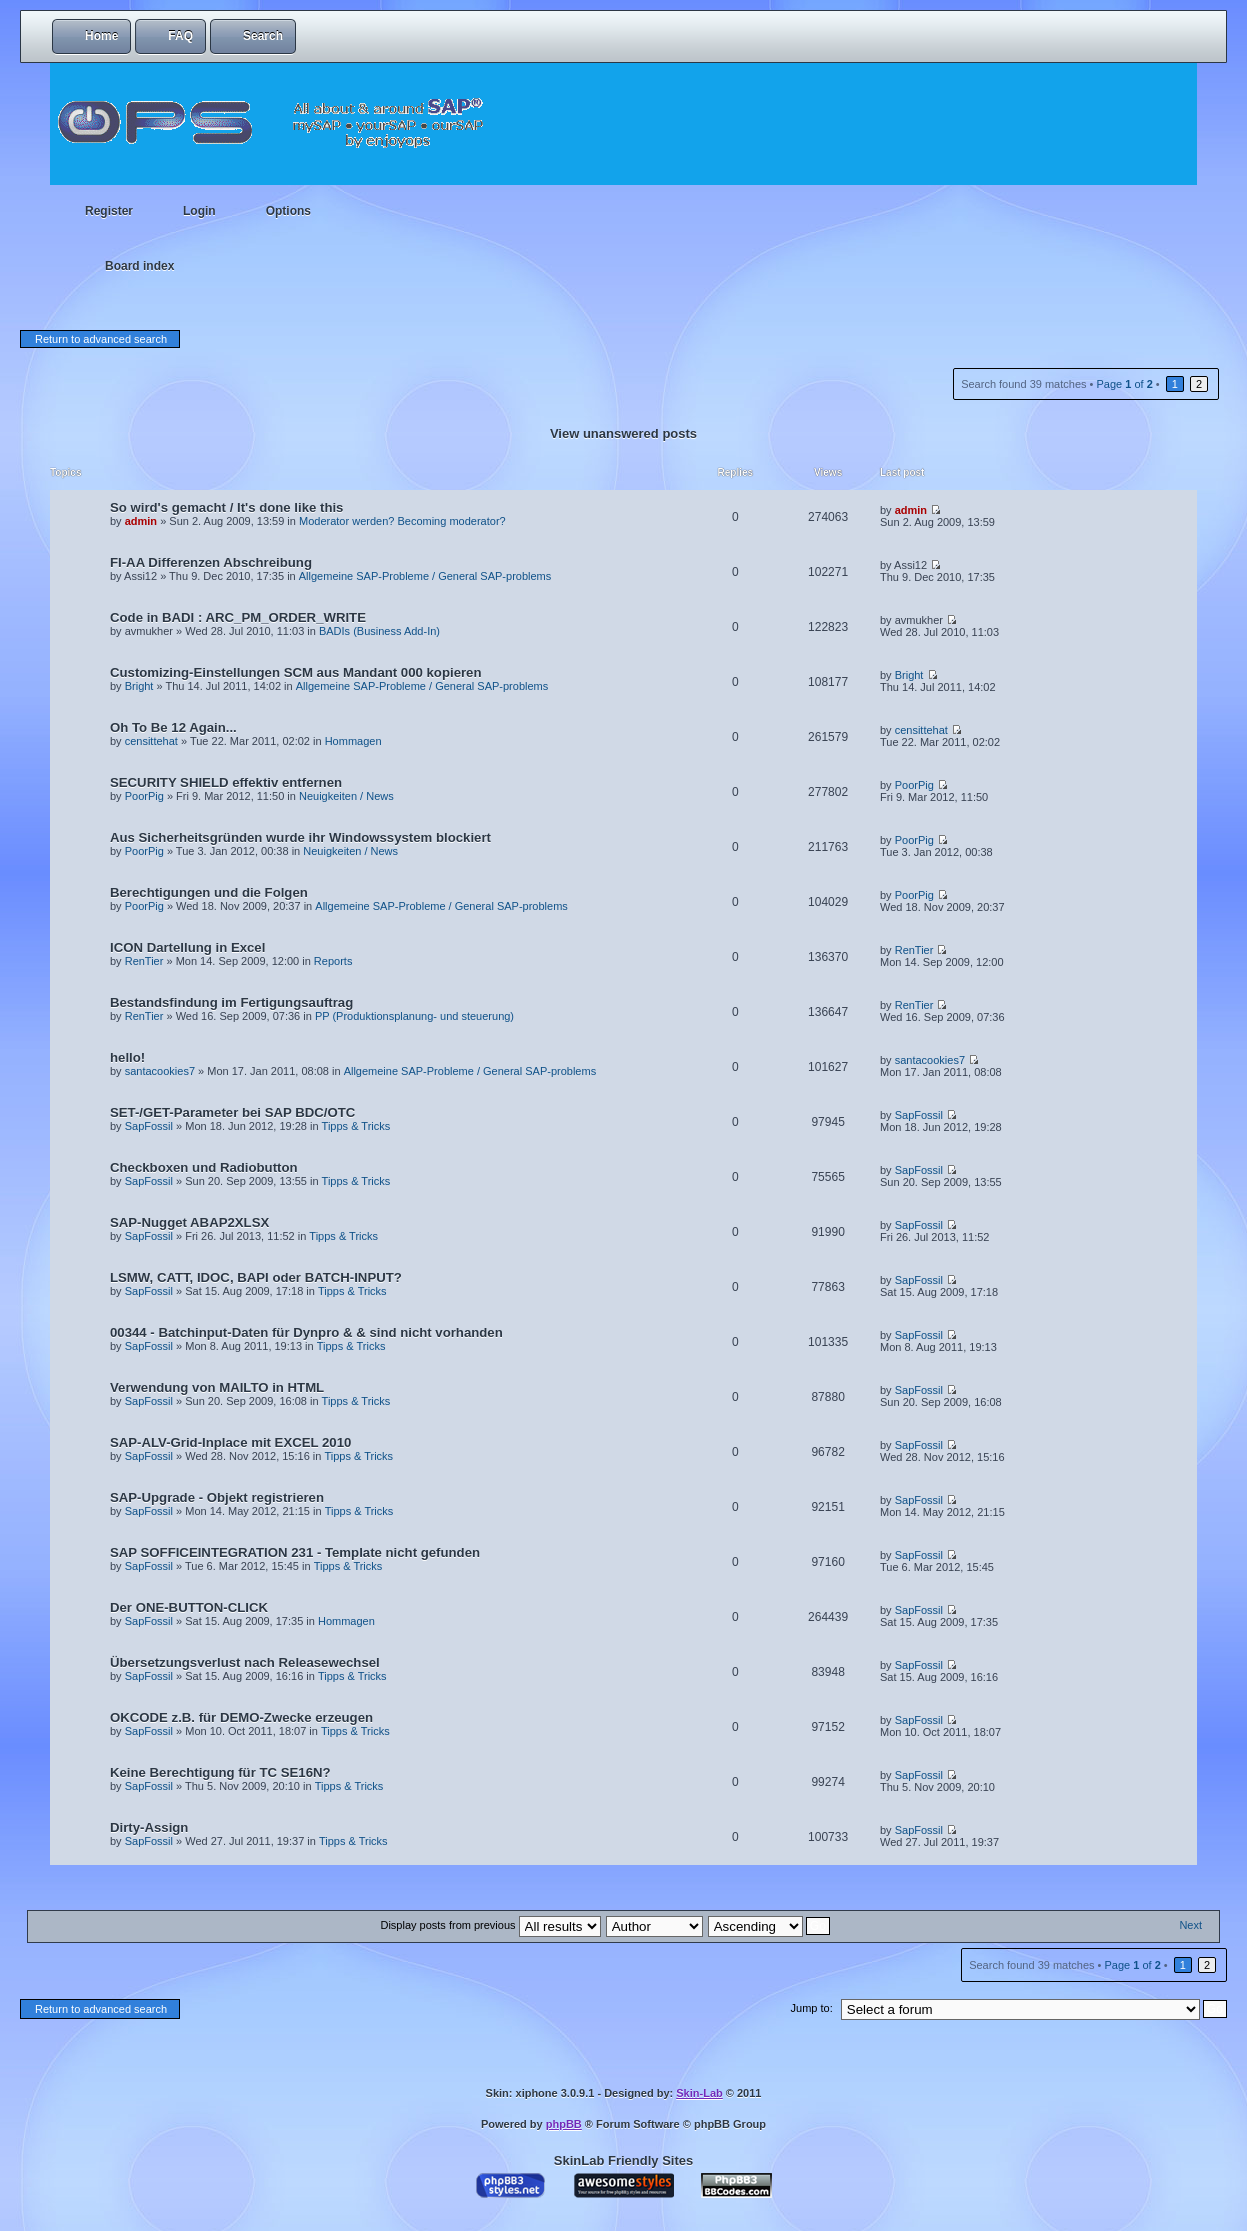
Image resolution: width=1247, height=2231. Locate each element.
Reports (333, 961)
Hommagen (353, 741)
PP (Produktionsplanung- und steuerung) (414, 1016)
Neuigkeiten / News (346, 796)
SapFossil (149, 1126)
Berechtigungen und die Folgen (209, 892)
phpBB (564, 2124)
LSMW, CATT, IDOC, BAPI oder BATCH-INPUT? (256, 1277)
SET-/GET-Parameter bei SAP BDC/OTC (232, 1112)
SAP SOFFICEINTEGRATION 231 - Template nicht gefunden (295, 1552)
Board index (139, 266)
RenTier (144, 961)
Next (1190, 1925)
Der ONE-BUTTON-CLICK (189, 1607)
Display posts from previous (490, 1925)
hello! (127, 1057)
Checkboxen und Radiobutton (204, 1167)
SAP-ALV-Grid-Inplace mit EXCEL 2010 (230, 1442)
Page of (1124, 384)
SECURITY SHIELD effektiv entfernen (226, 782)
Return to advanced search (101, 339)
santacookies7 (160, 1071)
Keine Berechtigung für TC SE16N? (220, 1772)
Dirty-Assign (149, 1827)
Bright (139, 686)
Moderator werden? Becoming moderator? (402, 521)
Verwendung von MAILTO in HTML (217, 1387)
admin (141, 521)
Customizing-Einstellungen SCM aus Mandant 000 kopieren (296, 672)
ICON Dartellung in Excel (187, 947)
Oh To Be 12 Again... (173, 727)
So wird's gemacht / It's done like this (226, 507)
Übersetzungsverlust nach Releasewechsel (245, 1662)
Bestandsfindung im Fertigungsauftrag (231, 1002)
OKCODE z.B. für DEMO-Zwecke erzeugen (241, 1717)
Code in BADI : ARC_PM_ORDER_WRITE (238, 617)
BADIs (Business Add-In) (379, 631)
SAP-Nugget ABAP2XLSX (189, 1222)
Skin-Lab (699, 2093)
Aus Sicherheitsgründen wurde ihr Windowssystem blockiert (300, 837)
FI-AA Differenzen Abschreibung (211, 562)
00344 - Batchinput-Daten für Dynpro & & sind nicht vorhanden (306, 1332)
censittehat (151, 741)
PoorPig (144, 796)
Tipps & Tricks (356, 1126)
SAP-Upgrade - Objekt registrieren (217, 1497)
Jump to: (812, 2008)
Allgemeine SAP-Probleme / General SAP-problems (425, 576)
